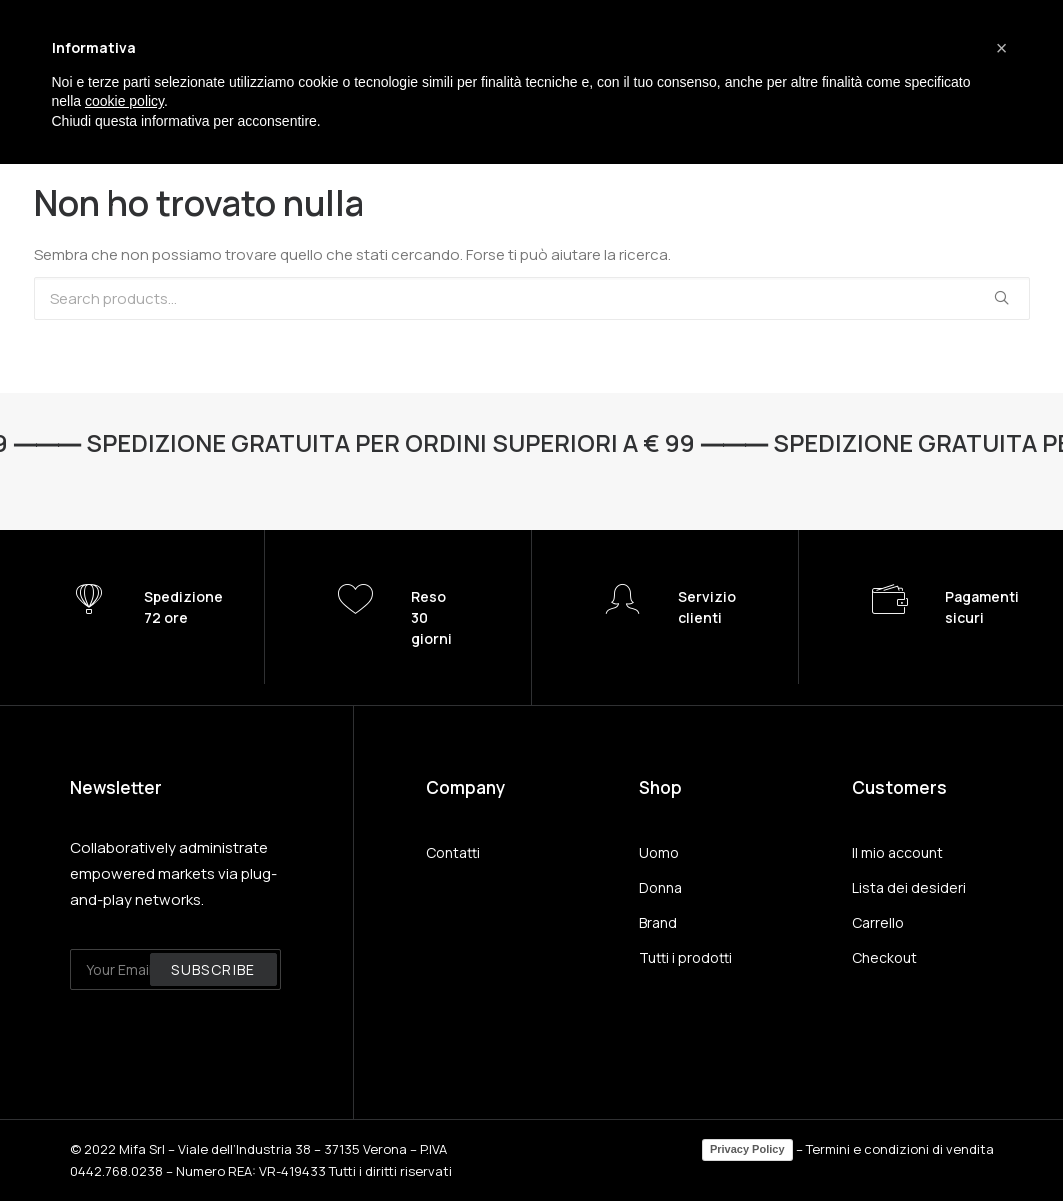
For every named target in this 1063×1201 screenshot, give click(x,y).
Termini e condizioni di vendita (900, 1149)
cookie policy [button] (124, 101)
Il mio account (897, 852)
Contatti (453, 852)
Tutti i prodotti (685, 957)
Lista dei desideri (909, 887)
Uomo (659, 852)
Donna (660, 887)
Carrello (878, 922)
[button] (1002, 48)
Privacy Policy (747, 1149)
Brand (658, 922)
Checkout (884, 957)
